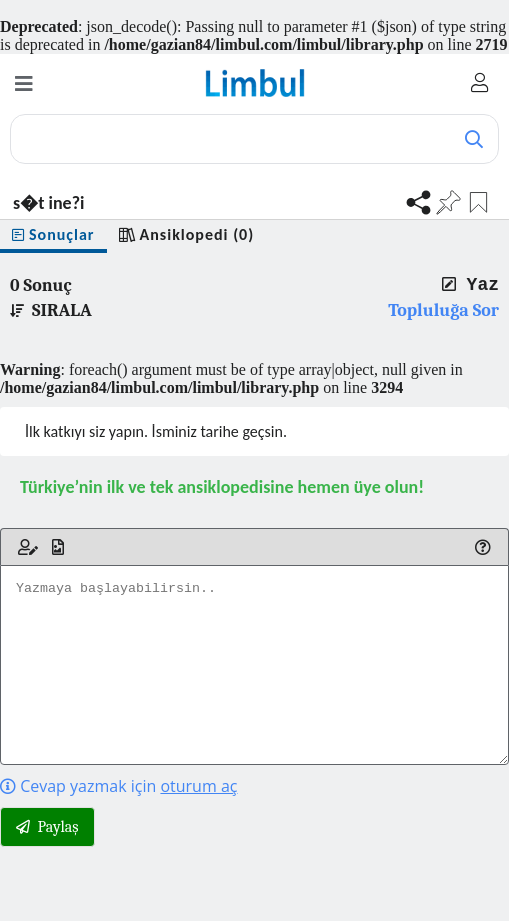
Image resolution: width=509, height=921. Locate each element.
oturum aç (198, 786)
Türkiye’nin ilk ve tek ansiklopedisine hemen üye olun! (222, 487)
